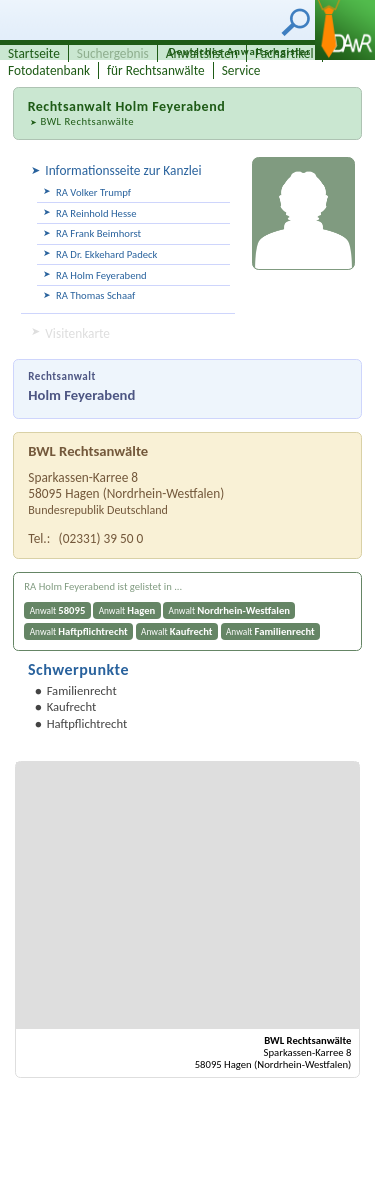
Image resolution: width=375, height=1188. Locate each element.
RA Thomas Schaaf (95, 295)
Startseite (34, 53)
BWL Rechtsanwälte (87, 121)
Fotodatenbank (49, 70)
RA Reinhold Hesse (96, 213)
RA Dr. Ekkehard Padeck (106, 254)
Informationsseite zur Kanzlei (123, 170)
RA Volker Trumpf (93, 192)
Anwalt (58, 610)
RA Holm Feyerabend (101, 275)
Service (241, 70)
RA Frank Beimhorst (98, 233)
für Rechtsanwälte (156, 70)
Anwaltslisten (202, 53)
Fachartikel (284, 53)
